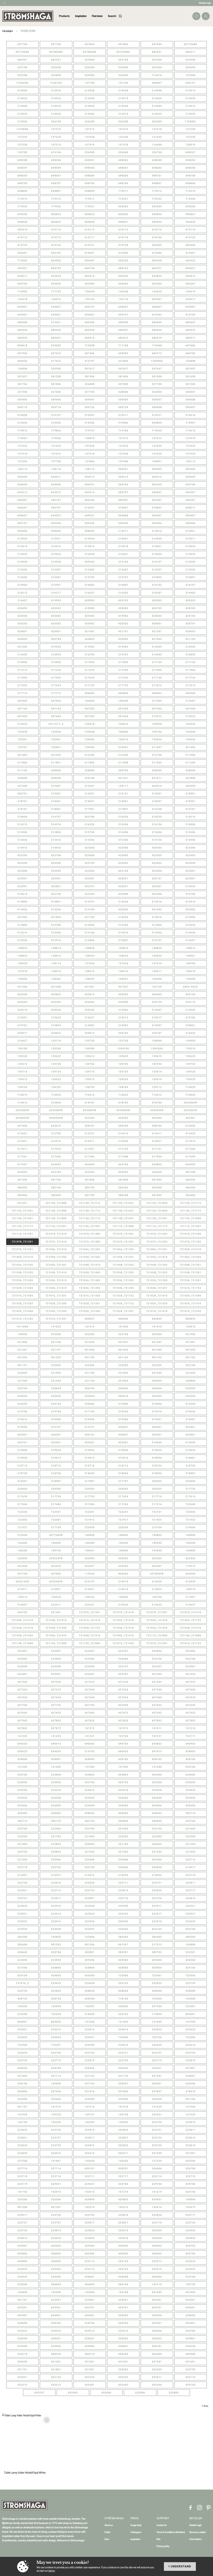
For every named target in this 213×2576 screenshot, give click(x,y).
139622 (56, 1056)
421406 (191, 747)
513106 (90, 932)
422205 (90, 1118)
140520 (56, 1597)
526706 (191, 2168)
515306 (90, 840)
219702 (191, 1017)
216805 (157, 654)
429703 (191, 2385)
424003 (157, 994)
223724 (157, 2137)
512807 (123, 940)
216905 (22, 662)
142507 (90, 2006)
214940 (157, 106)
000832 (157, 222)
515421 (22, 1141)
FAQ (158, 2539)
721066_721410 (56, 1249)
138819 (123, 948)
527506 (22, 1967)
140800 (191, 1535)
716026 (56, 1095)
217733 (191, 677)
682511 (191, 52)
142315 (123, 2207)
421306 (22, 986)
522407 (22, 1651)
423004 (157, 871)
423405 (191, 855)
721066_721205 (123, 1249)
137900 (123, 461)
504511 (56, 477)
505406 (123, 523)
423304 (56, 871)
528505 (123, 2315)
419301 (191, 253)
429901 (157, 2199)
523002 (22, 1658)
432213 (56, 2385)
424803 (157, 1164)
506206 (90, 500)
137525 (157, 453)
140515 (22, 1597)
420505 (90, 616)
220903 (90, 1844)
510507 (90, 507)
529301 (157, 2323)
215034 (157, 554)
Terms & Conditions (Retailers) (170, 2532)
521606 (90, 1342)
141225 (22, 1736)
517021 (90, 1149)
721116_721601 (190, 1226)
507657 (22, 376)
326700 (157, 152)
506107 (56, 500)
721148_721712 (90, 1210)
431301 (90, 2361)
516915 (56, 1141)
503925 (56, 276)
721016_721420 (90, 1295)
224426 (157, 2238)
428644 (22, 1952)
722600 (191, 1504)
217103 (191, 662)
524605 (123, 1805)
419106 (56, 152)
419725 (191, 237)
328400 (22, 778)
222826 (22, 1906)
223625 (157, 2045)
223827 (123, 2137)
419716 (157, 229)
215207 (157, 569)
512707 (157, 940)
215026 (56, 554)
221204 (56, 1380)
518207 (22, 1604)
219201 (90, 793)
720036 (56, 732)
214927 (22, 1875)
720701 (22, 747)
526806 (22, 2091)
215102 (123, 561)
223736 (90, 2052)
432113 (191, 2377)
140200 (22, 1550)
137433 (123, 446)
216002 (90, 585)
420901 (56, 631)
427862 (22, 1728)
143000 (90, 2292)
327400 (56, 392)
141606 (90, 2022)
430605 (157, 2253)
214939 (191, 98)
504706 (191, 484)
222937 (22, 1921)
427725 (56, 1705)
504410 (22, 229)
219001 (157, 793)
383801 (90, 1952)
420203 (90, 561)
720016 (123, 724)
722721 (157, 1736)
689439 (90, 330)
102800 (191, 1944)
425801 (191, 1434)
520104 (56, 1404)
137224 (157, 2161)
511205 (191, 762)
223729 (157, 2145)
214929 (157, 98)
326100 (56, 121)
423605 (123, 855)
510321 (157, 415)
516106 (157, 824)
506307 (123, 500)
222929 (191, 1921)
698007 (157, 83)
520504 (22, 1396)
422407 (157, 1566)
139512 (22, 1079)
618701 (90, 1102)
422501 (157, 886)
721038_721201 (190, 1272)
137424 (123, 963)
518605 (90, 1473)
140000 (123, 1550)
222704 (191, 1821)
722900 (157, 1998)
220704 (22, 1388)
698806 (191, 183)
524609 (90, 1805)
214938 (123, 90)
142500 (191, 1998)
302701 (22, 793)
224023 (157, 2029)
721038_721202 (123, 1272)
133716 (123, 299)
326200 (90, 121)
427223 (90, 1682)
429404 (157, 1960)
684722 (123, 268)
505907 (191, 492)
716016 (90, 1095)
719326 (191, 198)
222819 (191, 2060)
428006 (22, 1759)
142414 (157, 2207)
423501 (22, 878)
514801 (56, 901)
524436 (123, 1798)
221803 (90, 1836)
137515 (56, 453)
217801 (123, 809)
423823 (56, 994)
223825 (123, 2145)
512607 (191, 940)
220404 (22, 1558)
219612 (123, 1017)
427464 (157, 1697)
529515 (123, 2331)
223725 (56, 2145)
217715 (22, 693)
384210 (90, 2354)
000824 (90, 214)
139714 (22, 1071)
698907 (157, 307)
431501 (157, 2361)
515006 (191, 840)
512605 (191, 1125)
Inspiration (81, 16)
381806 (56, 384)
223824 (22, 2145)
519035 (90, 1450)
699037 (56, 307)
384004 (56, 2284)
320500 (56, 368)
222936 (123, 1921)
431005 (191, 2292)
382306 (157, 1187)
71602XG (22, 83)
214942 (90, 114)
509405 (22, 399)
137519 (90, 453)
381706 (22, 384)
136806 (22, 368)
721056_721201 (56, 1265)
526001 (157, 2083)
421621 (123, 778)
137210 (56, 129)
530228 (191, 2346)
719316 (191, 191)
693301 (22, 2307)
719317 (90, 198)
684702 (191, 353)
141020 (123, 1326)
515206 (123, 840)
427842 (157, 1720)
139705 (123, 1064)
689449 (157, 322)
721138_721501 (157, 1218)
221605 (123, 1373)
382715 (22, 1821)
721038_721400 (90, 1272)
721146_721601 (22, 1218)
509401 (191, 392)
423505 (157, 855)
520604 (157, 1388)
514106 (90, 909)
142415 (191, 2207)
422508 (22, 994)
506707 (56, 507)
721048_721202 (123, 1265)
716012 (157, 1095)
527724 (90, 2083)
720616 (123, 739)
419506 (123, 253)
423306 (191, 847)
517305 (56, 1156)
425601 (56, 1442)
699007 (123, 307)
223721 (157, 2130)
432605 (106, 2392)
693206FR (190, 1102)
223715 (191, 2176)
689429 (22, 338)
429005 (56, 1975)
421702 (90, 917)
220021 (191, 1025)
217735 (157, 677)
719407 (191, 422)
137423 (56, 446)
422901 (22, 886)
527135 (123, 2076)
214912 (191, 106)
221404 (191, 1373)
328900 (56, 770)
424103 (191, 994)
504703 (123, 484)
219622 (56, 1017)
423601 (191, 871)
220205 (123, 1488)
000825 (123, 214)
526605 (123, 2006)
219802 (56, 1025)
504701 (90, 484)
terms (51, 2570)
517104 (90, 1411)
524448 (157, 1798)
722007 (56, 1519)
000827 (191, 214)
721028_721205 (56, 1303)
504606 (56, 484)
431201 (56, 2361)
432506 (157, 2385)
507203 (90, 708)
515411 (157, 1133)
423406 (157, 847)
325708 (22, 75)
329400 (90, 2099)
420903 (123, 639)
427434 (56, 1697)
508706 (157, 1125)
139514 (157, 1071)
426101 (90, 1434)
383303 (123, 1937)
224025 (22, 2037)
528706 (90, 2323)
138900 (157, 1040)
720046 (123, 732)
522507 (56, 1651)
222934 (123, 1913)
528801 (90, 2276)
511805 (90, 762)
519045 (191, 1442)
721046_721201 (157, 1288)
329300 (90, 2045)
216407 (22, 600)
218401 (123, 801)
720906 (90, 747)
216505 (157, 646)
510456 (90, 422)
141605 (123, 2022)
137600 (22, 461)
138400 (22, 979)
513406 (157, 925)
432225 (90, 2377)
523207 (157, 1666)
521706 (56, 1342)
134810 (90, 438)
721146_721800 (157, 1210)
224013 (56, 2029)
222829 (56, 1991)
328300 (56, 778)
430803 (22, 2253)
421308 (56, 986)
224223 (191, 2261)
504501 (123, 469)
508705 (123, 1125)
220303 (90, 1488)
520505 (191, 1388)
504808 (123, 515)
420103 (123, 600)
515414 (157, 1411)
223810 (191, 2122)
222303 (191, 1836)
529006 (157, 2276)
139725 (123, 1071)
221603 (191, 1828)
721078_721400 (90, 1234)
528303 (157, 2338)
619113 (123, 229)
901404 (90, 1349)
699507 (22, 314)
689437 (123, 330)
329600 (157, 2099)
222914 (56, 1913)
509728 (123, 407)
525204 (191, 2161)
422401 (191, 1118)
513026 (157, 932)
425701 (22, 1442)
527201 (191, 2153)
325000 (90, 59)
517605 (191, 1156)
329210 (22, 1010)
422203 (123, 1118)
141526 (191, 2106)
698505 (191, 160)
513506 (123, 925)
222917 (157, 1913)
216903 (56, 662)
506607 (22, 507)
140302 (123, 1543)
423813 (90, 994)
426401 (191, 1427)
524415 (90, 1790)
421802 (56, 917)
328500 (191, 770)
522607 (90, 1651)
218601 (56, 801)
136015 (56, 299)
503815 (191, 276)
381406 (123, 376)
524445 (191, 1798)
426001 (123, 1434)
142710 (157, 2284)
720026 (191, 724)
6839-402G (190, 986)
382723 (56, 1821)
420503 (56, 608)
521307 (191, 1342)
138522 (123, 955)
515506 (191, 832)
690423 (123, 1751)
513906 (191, 917)
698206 (56, 160)
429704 (123, 2184)
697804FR (157, 1573)
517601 (22, 1164)
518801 (191, 1458)
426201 (56, 1434)
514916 (22, 847)
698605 (22, 175)
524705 (22, 1774)
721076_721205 (190, 1241)
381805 (157, 1195)
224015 (90, 2029)
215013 (157, 716)
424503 (56, 1164)
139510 (191, 1048)
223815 (90, 2145)
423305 (22, 863)
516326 (90, 824)
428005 (191, 1751)
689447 (191, 322)
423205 (56, 863)
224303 (56, 2269)
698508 (157, 160)
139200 (56, 1048)
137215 (90, 129)
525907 (123, 2083)
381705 (90, 1195)
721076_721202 (157, 1241)
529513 (90, 2331)
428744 (56, 1952)
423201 (123, 878)
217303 (123, 670)
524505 (56, 1805)
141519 (56, 2106)
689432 (56, 330)
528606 (22, 2323)
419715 (22, 237)
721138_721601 (123, 1218)
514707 (191, 809)
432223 (123, 2377)
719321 (123, 198)
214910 (56, 106)
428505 (90, 1813)
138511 (157, 971)
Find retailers (195, 2539)
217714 (157, 1496)
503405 (123, 283)
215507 (191, 701)
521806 (22, 1342)
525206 (157, 1782)
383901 (123, 1952)
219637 (191, 1604)
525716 (191, 1859)
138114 (56, 963)
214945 (22, 121)
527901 (157, 2076)
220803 (56, 1851)
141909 (191, 2022)
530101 (157, 2346)
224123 (123, 2261)
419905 (90, 608)
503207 (191, 283)
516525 (157, 816)
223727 (56, 2137)
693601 (191, 2307)
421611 (157, 778)
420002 (157, 616)
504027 (191, 268)
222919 (157, 1921)
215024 (191, 546)
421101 (123, 631)
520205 (22, 1404)
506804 (123, 693)
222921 (191, 1906)
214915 (123, 114)
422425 (157, 1558)
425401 (123, 1442)
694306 (191, 206)
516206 (123, 824)
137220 (191, 129)
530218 (22, 2354)
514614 (22, 894)
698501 (90, 160)
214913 (191, 90)
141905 (157, 2022)
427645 (22, 1712)
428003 (90, 1759)
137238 (22, 144)
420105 (157, 608)
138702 (56, 1087)
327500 (22, 786)
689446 (90, 322)
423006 (90, 855)
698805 (22, 191)
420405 (56, 616)
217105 (157, 662)
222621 (90, 1604)
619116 (56, 229)
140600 (123, 1597)
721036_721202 (123, 1280)
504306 (191, 245)
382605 (191, 1195)
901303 (191, 1349)
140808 (90, 1535)
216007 (123, 585)
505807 (157, 492)
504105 (56, 253)
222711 (123, 1882)
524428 (157, 1790)
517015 (191, 1141)
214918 (56, 90)
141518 (123, 2106)
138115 (22, 469)
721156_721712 (190, 1203)
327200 (191, 384)
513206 (56, 932)
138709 (123, 1087)
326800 (90, 384)
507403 (22, 716)
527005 (22, 2076)
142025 (123, 2161)
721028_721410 (157, 1295)
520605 (123, 1388)
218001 (56, 809)
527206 (22, 2161)
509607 (157, 399)
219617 (157, 1017)
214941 (123, 538)
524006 (123, 1658)
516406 (123, 832)
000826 (157, 214)
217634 (22, 1496)
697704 (22, 44)
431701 (22, 2369)
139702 (90, 1064)
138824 (22, 948)
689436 (22, 330)
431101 (22, 2300)
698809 (90, 191)
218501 (90, 801)
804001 (22, 2022)
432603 (73, 2392)
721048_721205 (157, 1265)
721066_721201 (157, 1249)
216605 (22, 654)
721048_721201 (190, 1265)
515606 (157, 832)
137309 (123, 1767)
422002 (191, 909)
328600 (157, 770)
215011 (191, 538)
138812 (56, 955)
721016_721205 (22, 1318)
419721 (90, 245)
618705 (123, 1102)
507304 (191, 708)
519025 (191, 1450)
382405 (56, 1195)
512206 (123, 755)
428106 (191, 1759)
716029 (191, 1087)
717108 (123, 345)
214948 (157, 90)
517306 (90, 1156)
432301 (90, 2385)
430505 (123, 2253)
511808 (123, 762)
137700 (56, 461)
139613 (22, 1064)
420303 (191, 600)
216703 (123, 654)
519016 (123, 1458)
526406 (157, 2168)
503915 (90, 276)
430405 (90, 2253)
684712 (157, 353)
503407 (90, 260)
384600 (22, 2361)
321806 (123, 361)
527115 (56, 2076)
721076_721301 (123, 1241)
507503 (90, 716)
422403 (123, 1566)
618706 (157, 1102)
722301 (56, 1512)
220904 (157, 1380)
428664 (157, 1991)
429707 (39, 2392)
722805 (56, 1937)
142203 (90, 2122)
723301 (56, 2045)
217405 (157, 670)
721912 (90, 1519)
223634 (90, 1983)
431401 (123, 2361)
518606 (123, 1473)
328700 (123, 770)
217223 (90, 670)
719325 (56, 206)
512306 (90, 755)
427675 (123, 1712)
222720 (22, 1882)
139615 (157, 1056)
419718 (123, 237)
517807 (90, 1481)
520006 (90, 1404)
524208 (22, 1666)
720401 (56, 739)
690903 (191, 1743)
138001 (157, 461)
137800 (90, 461)
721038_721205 (157, 1272)
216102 (157, 585)
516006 (191, 824)
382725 (90, 1821)
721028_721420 (22, 1288)
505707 (123, 492)
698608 (191, 168)
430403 (56, 2245)
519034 (56, 1450)
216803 (191, 654)
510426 (22, 422)
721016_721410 (157, 1311)
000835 (157, 1318)
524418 (56, 1790)
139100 (22, 1048)
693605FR (157, 1110)
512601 (22, 1133)
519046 (22, 1450)
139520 (22, 1056)
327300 (22, 392)
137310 (22, 971)
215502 (191, 569)
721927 (22, 1527)
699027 (22, 307)
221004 (123, 1380)
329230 (90, 1010)
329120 (157, 1002)
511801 (56, 762)
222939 (22, 1929)
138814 (56, 948)
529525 (56, 2331)
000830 (90, 222)
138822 (22, 955)
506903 (157, 693)
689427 (56, 338)
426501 (157, 1427)
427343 (22, 1682)
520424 (90, 1396)
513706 (56, 925)
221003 (191, 1851)
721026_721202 (56, 1311)
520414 (123, 1396)
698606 (123, 175)
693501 (191, 2300)
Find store (97, 16)
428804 (90, 1967)
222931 (22, 1913)
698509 (56, 168)
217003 (123, 662)
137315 (56, 144)
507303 (157, 708)
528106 (22, 2083)
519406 (90, 1419)
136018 (22, 299)
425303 (123, 1172)
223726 (56, 2130)
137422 (22, 446)
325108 (22, 67)
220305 (56, 1488)
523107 (123, 1666)
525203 (22, 1790)
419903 (56, 600)
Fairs (107, 2539)
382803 (123, 1821)
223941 (90, 2037)
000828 (22, 222)
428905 (123, 1967)
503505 (90, 283)
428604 (22, 2068)
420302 (56, 623)
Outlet (107, 2532)
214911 (123, 531)
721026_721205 (90, 1311)
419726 (56, 245)
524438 (56, 1798)
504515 (123, 477)
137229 (56, 137)
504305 (157, 245)
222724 (90, 1890)
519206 (22, 1427)
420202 (22, 623)
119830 (157, 2014)
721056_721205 (22, 1265)
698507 (22, 168)
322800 (140, 2392)
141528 (22, 2114)
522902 (191, 1651)
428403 (56, 1813)
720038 (22, 732)
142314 (90, 2207)
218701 (22, 801)
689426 (157, 330)
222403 (56, 1828)
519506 (56, 1419)
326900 (157, 392)
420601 (157, 623)
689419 (157, 338)
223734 (191, 2052)
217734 (191, 1488)
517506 (157, 1156)
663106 (191, 1929)
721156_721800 (157, 1203)
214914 (157, 531)
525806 (123, 1867)
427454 (123, 1697)
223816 (90, 2130)
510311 (123, 415)
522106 (123, 1334)
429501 (56, 2184)
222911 (157, 1906)
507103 (22, 708)
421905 (157, 909)
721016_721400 (22, 1295)
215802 (157, 577)
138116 (56, 469)
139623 (191, 1056)
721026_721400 (22, 1311)
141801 (56, 2161)
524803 (123, 1774)
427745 (90, 1705)
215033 (22, 724)
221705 (90, 1373)
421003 (157, 639)
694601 (56, 2315)
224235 (22, 2276)
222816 (191, 1898)
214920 (90, 106)
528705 (56, 2323)
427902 (157, 1712)
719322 (157, 198)
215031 (123, 554)
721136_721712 (22, 1226)
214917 (191, 1867)
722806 (90, 1937)
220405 (191, 1481)
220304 (90, 1527)
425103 (56, 1172)
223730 (56, 2052)
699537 (90, 515)
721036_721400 (90, 1280)
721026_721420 (157, 1303)
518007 (56, 1481)
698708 (191, 175)
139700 (56, 1064)
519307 (191, 1419)
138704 (22, 1087)
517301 (22, 1156)
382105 (90, 1187)
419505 (123, 646)
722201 (123, 1512)
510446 (56, 422)
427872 (56, 1728)
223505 (22, 2014)
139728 (123, 2114)
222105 (191, 1365)
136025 (157, 291)
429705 (191, 2184)
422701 (90, 886)
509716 (22, 407)
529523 (22, 2331)
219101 (123, 793)
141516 (90, 2106)
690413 (56, 1743)
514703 (90, 1751)
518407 (191, 1473)
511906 (191, 755)
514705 (191, 894)
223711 (90, 2176)
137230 (123, 137)
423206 (22, 855)
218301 (157, 801)
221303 (22, 1859)
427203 (56, 1682)
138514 (56, 971)
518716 (123, 1465)
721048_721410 (90, 1265)
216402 (191, 592)
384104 (123, 2284)
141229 (191, 2114)
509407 (90, 399)
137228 (90, 137)
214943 (90, 98)
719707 (90, 430)
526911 (123, 2153)
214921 (191, 531)
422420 (191, 1558)
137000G (22, 129)
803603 (123, 1573)
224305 (56, 2276)
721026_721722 (123, 1303)
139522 (56, 1079)
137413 (157, 438)
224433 (90, 2238)
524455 (90, 1929)
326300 (123, 121)
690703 (123, 1743)
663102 (157, 1929)
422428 (22, 1566)
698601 (123, 168)
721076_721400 (90, 1241)
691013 (157, 1751)
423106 (56, 855)
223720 (157, 2122)
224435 (191, 2230)
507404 (56, 716)
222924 (90, 1913)
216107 (191, 585)
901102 (191, 1357)
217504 (22, 1504)
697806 (123, 44)
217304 (90, 1504)
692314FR (22, 1581)
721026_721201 (123, 1311)
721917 (123, 1519)
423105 (90, 863)
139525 (123, 1079)
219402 (123, 1010)
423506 (123, 847)
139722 (191, 1064)
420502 (123, 623)
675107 (90, 1581)
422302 (157, 1118)
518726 (56, 1473)
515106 (157, 840)
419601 (90, 253)
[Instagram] (199, 2507)
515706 (90, 832)
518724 (157, 1465)
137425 (90, 446)
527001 (191, 2068)
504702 (22, 1612)
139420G (157, 1048)
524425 (191, 1790)
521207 (22, 1349)
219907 (157, 1025)
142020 (90, 2161)
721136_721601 (56, 1226)
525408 (90, 1859)
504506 (22, 477)
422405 (90, 894)
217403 (191, 670)
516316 (56, 824)
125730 (123, 1040)
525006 (22, 1782)
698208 (22, 160)
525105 (123, 1782)
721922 (191, 1519)
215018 (123, 546)
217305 (157, 701)
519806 (157, 1404)
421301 (90, 986)
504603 (191, 477)
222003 (157, 1836)
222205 (157, 1365)
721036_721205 (157, 1280)
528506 (157, 2315)
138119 (90, 469)
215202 (191, 561)
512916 (56, 940)
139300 (90, 1048)
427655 (56, 1712)
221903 (123, 1828)
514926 (56, 847)
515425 (191, 1133)
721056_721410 (157, 1257)
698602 (157, 168)
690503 (22, 1743)
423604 (157, 863)
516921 (157, 1141)
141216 (191, 1728)
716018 (157, 75)
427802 (56, 1720)
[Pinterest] (208, 2507)
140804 (191, 2199)
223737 (157, 2052)
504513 (90, 477)
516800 (56, 1102)
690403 (90, 1743)
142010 (56, 2192)
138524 (90, 955)
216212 (22, 592)
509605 (123, 399)
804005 (56, 2022)
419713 (56, 237)
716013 (22, 1102)
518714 (22, 1465)
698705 (22, 183)
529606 (157, 2331)
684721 (157, 268)
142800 (22, 2292)
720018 (90, 724)
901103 (157, 1357)
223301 (191, 2006)
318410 (191, 2091)
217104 (56, 1527)
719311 (123, 191)
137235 (157, 137)
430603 (157, 2245)
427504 (90, 1689)
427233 (123, 1682)
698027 (22, 515)
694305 (22, 214)
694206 (123, 206)
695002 (56, 345)
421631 (22, 1203)
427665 (90, 1712)
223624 (22, 2052)
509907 (191, 407)
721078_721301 (123, 1234)
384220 (56, 2354)
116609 (157, 144)
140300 (191, 1543)
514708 (157, 809)
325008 (191, 59)
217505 (22, 677)
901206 (90, 1944)
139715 (90, 1071)
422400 (123, 894)
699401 (56, 314)
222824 (157, 1890)
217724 (56, 1496)
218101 (22, 809)
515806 (56, 832)
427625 (157, 1705)
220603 (157, 1844)
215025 (22, 554)
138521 (191, 955)
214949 (22, 106)
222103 (157, 1828)
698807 (56, 191)
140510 (191, 1589)
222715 (56, 2060)
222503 (123, 1836)
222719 (157, 2060)
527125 (90, 2076)
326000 (123, 75)
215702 (90, 577)
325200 (157, 59)
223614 (191, 2045)
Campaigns (7, 31)
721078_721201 (22, 1241)
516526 (123, 816)
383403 (157, 1937)
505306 (90, 523)
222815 (90, 2060)
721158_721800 (56, 1203)
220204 (123, 1527)
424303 (56, 1002)
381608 (191, 376)
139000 (191, 1040)
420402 (90, 623)
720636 (191, 739)
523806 (56, 1658)
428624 (90, 1991)
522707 (123, 1651)
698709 (90, 183)
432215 (22, 2385)
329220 (56, 1010)
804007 (191, 2014)
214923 (22, 98)
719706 (123, 430)
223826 (123, 2130)
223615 (123, 2045)
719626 (157, 430)
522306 (56, 1334)
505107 (22, 523)
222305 (123, 1365)
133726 (90, 299)
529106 (191, 2276)
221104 (90, 1380)
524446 (22, 1805)
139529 (191, 1079)
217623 (56, 685)
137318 (123, 144)
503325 (123, 260)
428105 (123, 1759)
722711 (191, 1736)
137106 (123, 83)
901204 (22, 1357)
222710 (191, 1875)
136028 (123, 291)
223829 (22, 2153)
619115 (90, 229)
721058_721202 (56, 1257)
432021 (22, 2377)
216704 (157, 1527)
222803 (56, 1844)
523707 (123, 1674)
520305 (157, 1396)
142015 (90, 2192)
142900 (56, 2292)
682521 (157, 52)
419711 (90, 237)
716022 (123, 1095)
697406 (90, 353)
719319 (22, 198)
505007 (191, 515)
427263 (22, 1689)
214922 (22, 114)
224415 (123, 2230)
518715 (56, 1465)
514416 (191, 901)
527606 (123, 2091)
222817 (56, 1898)
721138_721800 (56, 1218)
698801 (157, 183)
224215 (157, 2269)
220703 (22, 1851)
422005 (123, 909)
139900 (157, 1550)
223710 (22, 2176)
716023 (191, 1095)
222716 (123, 1898)
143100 (123, 2292)
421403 (22, 755)
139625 (123, 1056)
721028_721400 (190, 1295)
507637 (157, 368)
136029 (90, 291)
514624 (191, 886)
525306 (56, 1859)
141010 (157, 1326)
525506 (157, 1859)
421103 (191, 639)
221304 (22, 1380)
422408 (157, 894)
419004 (22, 90)
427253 (191, 1682)
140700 (157, 1597)
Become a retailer (197, 2532)
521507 (123, 1342)
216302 (123, 592)
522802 (157, 1651)
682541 (22, 59)
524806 (56, 1774)
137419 (191, 438)
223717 (123, 2176)
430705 (191, 2253)
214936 (157, 1875)
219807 (90, 1025)
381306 (90, 376)
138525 (157, 955)
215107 (157, 561)
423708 (90, 816)
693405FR (90, 1110)
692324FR (56, 1558)
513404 (191, 1404)
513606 (90, 925)
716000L (190, 121)
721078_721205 (190, 1234)
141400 (56, 1767)
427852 (191, 1720)
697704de (190, 44)
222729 (191, 1983)
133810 (191, 1326)
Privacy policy (162, 2546)
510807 (157, 507)
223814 (191, 2137)
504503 (157, 469)
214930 (123, 106)
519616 (22, 1419)
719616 (191, 430)
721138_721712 (90, 1218)
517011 (22, 1149)
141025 (56, 1326)
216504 (22, 1535)
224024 (56, 2037)
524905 (191, 1774)
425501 (90, 1442)
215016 (90, 546)
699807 (90, 314)
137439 (191, 446)
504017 (22, 276)
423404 (22, 871)
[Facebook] (190, 2507)
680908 (22, 322)
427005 (56, 1573)
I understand (180, 2566)
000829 (56, 222)
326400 (157, 121)
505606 (22, 531)
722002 (22, 1519)
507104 (56, 708)
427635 (191, 1705)
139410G (123, 1048)
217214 (157, 1504)
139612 (90, 1056)
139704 (157, 1064)
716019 (22, 1095)
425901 (157, 1434)
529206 (22, 2284)
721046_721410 (56, 1288)
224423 (56, 2238)
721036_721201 (190, 1280)
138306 (157, 979)
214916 (90, 1875)
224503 (123, 2369)
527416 (90, 2091)
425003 (22, 1172)
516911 (90, 1141)
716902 (22, 291)
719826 (56, 430)
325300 (90, 67)
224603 (157, 2369)
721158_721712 (90, 1203)
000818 (22, 345)
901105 (90, 1357)
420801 (22, 631)
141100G (22, 1326)
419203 (157, 314)
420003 (90, 600)
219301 (56, 793)
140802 (123, 1535)
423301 (90, 878)
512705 (56, 1133)
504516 (157, 477)
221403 (22, 1844)
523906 (90, 1658)
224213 (157, 2261)
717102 (56, 291)
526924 (123, 2068)
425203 (90, 1172)
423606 (90, 847)
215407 (123, 569)
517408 (123, 1156)
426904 (90, 1558)
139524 (191, 1071)
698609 (90, 175)
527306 (157, 2006)
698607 (56, 175)
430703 (191, 2245)
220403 (22, 1488)
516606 (22, 816)
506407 (157, 500)
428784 (90, 1998)
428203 (191, 1805)
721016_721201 (56, 1318)
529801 (191, 2338)
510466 (123, 422)
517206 (191, 1149)
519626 (191, 1411)
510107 (56, 415)
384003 (90, 2284)
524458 (56, 1929)
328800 (90, 770)
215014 (22, 546)
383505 (191, 1937)
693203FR (190, 1110)
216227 (90, 592)
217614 (191, 1496)
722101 (157, 1512)
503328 (157, 260)
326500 (90, 152)
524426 (22, 1798)
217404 (56, 1504)
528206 (22, 2338)
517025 (56, 1149)
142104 (22, 2122)
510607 (123, 507)
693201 (157, 2300)
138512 (90, 971)
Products (64, 16)
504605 (22, 484)
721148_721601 (123, 1210)
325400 (123, 67)
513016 (123, 932)
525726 (56, 1867)
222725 (123, 1983)
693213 (22, 492)
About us (109, 2525)
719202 (22, 260)
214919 (123, 98)
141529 (157, 2106)
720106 (157, 732)
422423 (56, 1566)
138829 (90, 948)
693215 (56, 492)
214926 (123, 1875)
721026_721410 (190, 1303)
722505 (22, 1512)
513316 (22, 932)
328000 (123, 392)
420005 (123, 608)
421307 (123, 986)
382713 (191, 1813)
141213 (123, 1728)
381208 (56, 376)
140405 (56, 1543)
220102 (123, 1033)
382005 (22, 1187)
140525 (90, 1597)
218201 (191, 801)
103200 (123, 701)
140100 (56, 1550)
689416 (90, 338)
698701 (157, 175)
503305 (157, 283)
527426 (56, 2091)
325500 (157, 67)
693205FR (22, 1110)
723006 (123, 2037)
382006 (191, 1179)
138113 (191, 461)
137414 (157, 963)
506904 (191, 693)
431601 (191, 2361)
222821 (22, 1890)
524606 (157, 1805)
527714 (22, 2168)
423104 (123, 871)
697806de (89, 52)
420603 (191, 631)
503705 (22, 283)
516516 (191, 816)
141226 (123, 1736)
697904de (123, 52)
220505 (157, 1481)
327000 (123, 384)
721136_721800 (190, 1218)
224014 (123, 2029)
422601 (123, 886)
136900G (157, 361)
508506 (90, 531)
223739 (123, 2060)
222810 (56, 1882)
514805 (22, 901)
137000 (191, 75)
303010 (157, 786)
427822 (90, 1720)
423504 (191, 863)
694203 (56, 1751)
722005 (191, 1512)
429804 (90, 2199)
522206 (90, 1334)
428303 (22, 1813)
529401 (191, 2323)
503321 (22, 268)
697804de (56, 52)
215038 (56, 561)
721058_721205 (90, 1257)
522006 (157, 1334)
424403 (90, 1002)
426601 (123, 1427)
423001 (191, 878)
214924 (22, 538)
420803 (90, 639)
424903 (191, 1164)
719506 (56, 438)
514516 (157, 901)
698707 (56, 183)
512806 (90, 940)
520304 (191, 1396)
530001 (123, 2346)
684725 (56, 268)
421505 (56, 755)
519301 (157, 1419)
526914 (90, 2153)
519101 (90, 1427)
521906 (191, 1334)
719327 (90, 206)
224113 (90, 2261)
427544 (157, 1689)
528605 (191, 2315)
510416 (191, 415)
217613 (191, 685)
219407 (157, 1010)
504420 (191, 222)
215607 (56, 577)
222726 (157, 1898)
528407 (22, 2245)
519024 (157, 1450)
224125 (123, 2269)
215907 (56, 585)
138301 (123, 979)
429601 (90, 2184)
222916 (56, 1921)
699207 (157, 299)
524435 (90, 1798)
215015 (56, 546)
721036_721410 (56, 1280)
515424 (123, 1411)
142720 (191, 2284)
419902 (123, 616)
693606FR (123, 1110)
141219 (157, 2192)
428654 (123, 1991)
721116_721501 (22, 1234)
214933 (56, 98)
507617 (90, 368)
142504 (56, 2006)
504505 (191, 469)
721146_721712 (190, 1210)
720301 (22, 739)
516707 (56, 816)
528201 (56, 2338)
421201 (157, 631)
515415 (123, 1133)
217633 (123, 677)
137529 (191, 453)
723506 (191, 1975)
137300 (90, 1767)
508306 (191, 523)
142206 (56, 2122)
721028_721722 (123, 1295)
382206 (123, 1187)
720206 (191, 732)
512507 (90, 786)
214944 (157, 538)
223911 (22, 2215)
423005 (123, 863)
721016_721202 (190, 1311)
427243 (157, 1682)
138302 (56, 979)
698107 (191, 83)
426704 (90, 1388)
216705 (90, 654)
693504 (191, 1573)
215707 (123, 577)
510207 (90, 415)
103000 (90, 701)
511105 (22, 770)
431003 (157, 2292)
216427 (22, 1040)
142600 (56, 2083)
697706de (22, 52)
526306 (56, 2199)
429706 (157, 2184)
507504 (123, 716)
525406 (123, 1859)
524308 (56, 1666)
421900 (22, 1125)
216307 (157, 592)
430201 (123, 2168)
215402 (90, 569)
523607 (90, 1674)
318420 (90, 2014)
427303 (157, 1674)
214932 (56, 114)
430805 (22, 2261)
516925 (123, 1141)
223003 (56, 1960)
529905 (22, 2346)
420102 (191, 616)
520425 (56, 1396)
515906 (22, 832)
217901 (90, 809)
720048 (90, 732)
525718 (22, 1867)
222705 (22, 1828)
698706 (123, 183)
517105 (123, 1149)
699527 (56, 515)
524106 (157, 1658)
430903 (56, 2253)
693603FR (56, 1118)
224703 (191, 2369)
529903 (56, 2346)
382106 (56, 1187)
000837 (90, 1318)
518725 (191, 1465)
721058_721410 (190, 1249)
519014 (56, 1458)
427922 (191, 1712)
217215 (22, 670)
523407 (22, 1674)
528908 (123, 2276)
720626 (157, 739)
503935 (123, 276)
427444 (90, 1697)
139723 (56, 2114)
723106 (157, 2037)
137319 (90, 144)
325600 (191, 67)
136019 (191, 291)
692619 (56, 1125)
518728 (22, 1473)
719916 (22, 430)
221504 (157, 1373)
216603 (56, 654)
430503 (123, 2245)
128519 (191, 144)
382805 (157, 1821)
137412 (123, 438)
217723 (123, 685)
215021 (157, 546)
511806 (22, 762)
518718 (90, 1465)
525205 (191, 1782)
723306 (22, 2045)
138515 (123, 971)
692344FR (56, 1581)
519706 (22, 1411)
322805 (174, 2392)
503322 (191, 260)
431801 (56, 2369)
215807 (191, 577)
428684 (191, 1991)
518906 (157, 1458)
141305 (22, 1767)
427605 (123, 1705)
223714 (157, 2176)
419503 (56, 646)
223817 (90, 2137)
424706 (123, 1164)
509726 (90, 407)
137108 (90, 83)
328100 (90, 778)
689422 (191, 330)
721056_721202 (190, 1257)
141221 (90, 1736)
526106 (191, 2192)
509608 (191, 399)
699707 (123, 314)
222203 (22, 1836)
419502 (90, 646)
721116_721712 (157, 1226)
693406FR (56, 1110)
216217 (56, 592)
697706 (56, 44)
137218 (157, 129)
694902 (123, 353)
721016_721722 (190, 1288)
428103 (157, 1759)
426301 (22, 1434)
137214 (123, 2192)
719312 (157, 191)
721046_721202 (90, 1288)
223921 (22, 2029)
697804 (90, 44)
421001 (90, 631)
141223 (56, 1736)
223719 (22, 2184)
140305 (157, 1543)
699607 (191, 307)
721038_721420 (22, 1272)
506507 (191, 500)
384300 (123, 2354)
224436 (191, 2238)
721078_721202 (157, 1234)
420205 (191, 608)
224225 (191, 2269)
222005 (22, 1373)
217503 (56, 677)
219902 (123, 1025)
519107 (56, 1427)
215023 (191, 716)
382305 (191, 1187)
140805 (157, 1535)
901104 (123, 1357)
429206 (90, 1960)
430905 (56, 2261)
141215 (90, 1728)
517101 (157, 1149)
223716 (56, 2176)
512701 (90, 1133)
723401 (157, 1975)
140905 (22, 1334)
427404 (191, 1689)
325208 (56, 67)
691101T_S (56, 724)
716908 (157, 345)
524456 (123, 1929)
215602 (22, 577)
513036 (191, 932)
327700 (90, 392)
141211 (157, 1728)
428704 (56, 2068)
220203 (157, 1488)
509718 (56, 407)
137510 (22, 453)
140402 (22, 1543)
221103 (123, 1844)
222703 (90, 1828)
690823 (157, 1743)
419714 (191, 229)
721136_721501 (90, 1226)
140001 (90, 1550)
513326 (191, 925)
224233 (22, 2269)
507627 (123, 368)
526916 (56, 2153)
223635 (56, 1983)
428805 (56, 1967)
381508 (157, 376)
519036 (123, 1450)
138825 (157, 948)
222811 (191, 1882)
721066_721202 (90, 1249)
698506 (90, 168)
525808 (157, 1867)
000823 (56, 214)
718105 (123, 1998)
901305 (157, 1349)
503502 (56, 260)
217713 (56, 693)
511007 (157, 747)
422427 (90, 1566)
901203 (56, 1357)
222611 (56, 1604)
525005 (56, 1782)
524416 (123, 1790)
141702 (22, 2192)
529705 (191, 2331)
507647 (191, 368)
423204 (90, 871)
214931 (56, 538)
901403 (123, 1349)
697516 (56, 353)
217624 (123, 1496)
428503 (123, 1813)
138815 (191, 948)
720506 (90, 739)
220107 (157, 1033)
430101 (90, 2168)
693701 (90, 2307)
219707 (22, 1025)
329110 (191, 1002)
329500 (123, 2099)
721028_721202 (22, 1303)
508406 (56, 531)
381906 (123, 1179)
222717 (191, 1890)
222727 (22, 1898)
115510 (191, 1566)
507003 (22, 701)
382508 (123, 1195)
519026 (22, 1458)
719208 (90, 345)
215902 (22, 585)
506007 (22, 500)
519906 (123, 1404)
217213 (157, 1944)
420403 (22, 608)
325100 (123, 59)
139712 (157, 1087)
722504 (56, 2014)
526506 (191, 2083)
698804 (157, 422)
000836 (123, 1318)
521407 (157, 1342)
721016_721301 (56, 1295)
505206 (56, 523)
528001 (191, 2076)
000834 (191, 1318)
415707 (90, 361)
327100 (157, 384)
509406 (56, 399)
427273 (56, 1689)
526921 (157, 2068)
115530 (90, 1573)
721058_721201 (123, 1257)
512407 (56, 786)
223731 (123, 2052)
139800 (191, 1550)
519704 (56, 1411)
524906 (157, 1774)
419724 (157, 237)
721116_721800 (123, 1226)
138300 (191, 979)
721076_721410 (56, 1241)
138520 (22, 963)
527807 (157, 2091)
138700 (191, 963)
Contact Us (161, 2525)
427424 (22, 1697)
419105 (191, 314)
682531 (56, 59)
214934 (90, 538)
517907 (191, 1597)
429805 (123, 2199)
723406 (123, 1975)
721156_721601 (22, 1210)
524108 (191, 1658)
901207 (123, 1944)
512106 (157, 755)
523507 (56, 1674)
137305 (157, 1767)
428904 (157, 1967)
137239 (191, 137)
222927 (191, 1913)
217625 (22, 685)
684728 (90, 268)
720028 (157, 724)
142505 (22, 2006)
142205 (123, 2122)
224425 (157, 2230)
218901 (191, 793)
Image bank (135, 2525)
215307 (56, 569)
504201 (22, 253)
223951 (56, 2300)
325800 (56, 75)
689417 (191, 338)
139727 (90, 2114)
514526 (123, 901)
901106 (191, 2099)
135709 (22, 152)
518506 (157, 1473)
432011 (157, 2377)
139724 (56, 1071)
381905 (157, 1179)
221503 (90, 1851)
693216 (90, 492)
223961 (90, 2300)
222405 (90, 1365)
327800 (191, 778)
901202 (56, 1944)
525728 (90, 1867)
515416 (56, 840)
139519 (157, 1079)
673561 (56, 322)
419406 (157, 253)
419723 (22, 245)
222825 (157, 1983)
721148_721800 (56, 1210)
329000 (123, 1002)
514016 (157, 917)
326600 (123, 152)
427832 (123, 1720)
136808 (191, 361)
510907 (123, 747)
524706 (191, 1767)
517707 (123, 1481)
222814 (123, 1890)
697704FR (56, 1535)
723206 (191, 2037)
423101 (157, 878)
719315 (56, 198)
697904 (157, 44)
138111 (123, 786)
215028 (90, 554)
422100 (56, 894)
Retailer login (205, 3)
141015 (90, 1326)
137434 (90, 963)
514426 (22, 909)
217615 (157, 685)
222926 (90, 1921)
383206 (22, 1937)
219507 (22, 1017)
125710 (56, 1040)
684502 (22, 361)
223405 (22, 1960)
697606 (191, 345)
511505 (157, 762)
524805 (90, 1774)
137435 (157, 446)
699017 (191, 299)
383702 (157, 1952)
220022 (56, 1033)
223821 (22, 2137)
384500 (191, 2354)
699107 (90, 307)
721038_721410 (56, 1272)
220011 (22, 1033)
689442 (123, 322)
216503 (191, 646)
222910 (56, 1906)
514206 (56, 909)
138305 (90, 979)
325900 (90, 75)
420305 (22, 616)
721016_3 (22, 1983)
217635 (90, 677)
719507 (22, 438)
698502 (123, 160)
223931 (157, 2114)
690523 (22, 1751)
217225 (56, 670)
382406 (22, 1195)
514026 (123, 917)
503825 (157, 276)
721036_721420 (22, 1280)
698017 (191, 507)
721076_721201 (22, 1249)
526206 (22, 2199)
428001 (56, 1759)
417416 (56, 361)
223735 (22, 2060)
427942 (22, 1720)
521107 (56, 1349)
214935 (191, 114)
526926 (90, 2068)
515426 (22, 840)
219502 (191, 1010)
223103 (123, 2014)
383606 (22, 1944)
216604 (191, 1527)
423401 (56, 878)
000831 (123, 222)
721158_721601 (123, 1203)
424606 (90, 1164)
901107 (22, 2106)
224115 (90, 2269)
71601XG (56, 83)
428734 (56, 1998)
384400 (157, 2354)
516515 (22, 824)
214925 (157, 114)
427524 (123, 1689)
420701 (191, 623)
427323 (191, 1674)
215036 (22, 561)
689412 (123, 338)
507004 (56, 701)
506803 (90, 693)
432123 (56, 2377)
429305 (123, 1960)
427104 (22, 1573)
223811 (191, 2130)
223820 (22, 2130)
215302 (22, 569)
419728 (123, 245)
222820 (90, 1882)
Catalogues (135, 2532)
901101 (22, 1365)
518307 (22, 1481)
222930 (123, 1906)
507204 (123, 708)
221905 (56, 1373)
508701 (90, 1125)
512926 (22, 940)
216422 (191, 1033)
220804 (191, 1380)
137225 (22, 137)
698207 (191, 152)
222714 (56, 1890)
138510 (191, 971)
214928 (90, 90)
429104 (22, 1975)
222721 (157, 1882)
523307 (191, 1666)
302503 (191, 786)
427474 (191, 1697)
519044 (157, 1442)
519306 (123, 1419)
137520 (123, 453)
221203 (191, 1844)
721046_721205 (123, 1288)
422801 (56, 886)
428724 (22, 1998)
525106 (90, 1782)
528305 (123, 2338)
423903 (123, 994)
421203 (22, 646)
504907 (157, 515)
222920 (90, 1906)
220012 (90, 1033)
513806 (22, 925)
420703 (56, 639)
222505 (56, 1365)
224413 (22, 2238)
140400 (90, 1543)
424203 (22, 1002)
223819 (191, 2145)
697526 (22, 353)
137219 (123, 129)
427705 (22, 1705)
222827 (90, 1898)
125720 (90, 1040)
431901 (90, 2369)
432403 (123, 2385)
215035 (191, 554)
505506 (157, 523)
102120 (157, 986)
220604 (56, 1388)
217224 (123, 1504)
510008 (22, 415)
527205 (157, 2153)
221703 (56, 1836)
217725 (90, 685)
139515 (90, 1079)
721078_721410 (56, 1234)
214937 (56, 1875)
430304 (90, 1975)
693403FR (22, 1118)
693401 (22, 2315)
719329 (22, 206)
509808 (157, 407)
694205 (157, 206)
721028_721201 (90, 1303)
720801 (56, 747)
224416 (123, 2238)
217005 (90, 662)
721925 (157, 1519)
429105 (191, 1967)
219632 (123, 1604)
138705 (90, 1087)
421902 (22, 917)
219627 (90, 1017)
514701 (90, 901)
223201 (191, 1952)
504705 (157, 484)
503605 (56, 283)
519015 (90, 1458)
